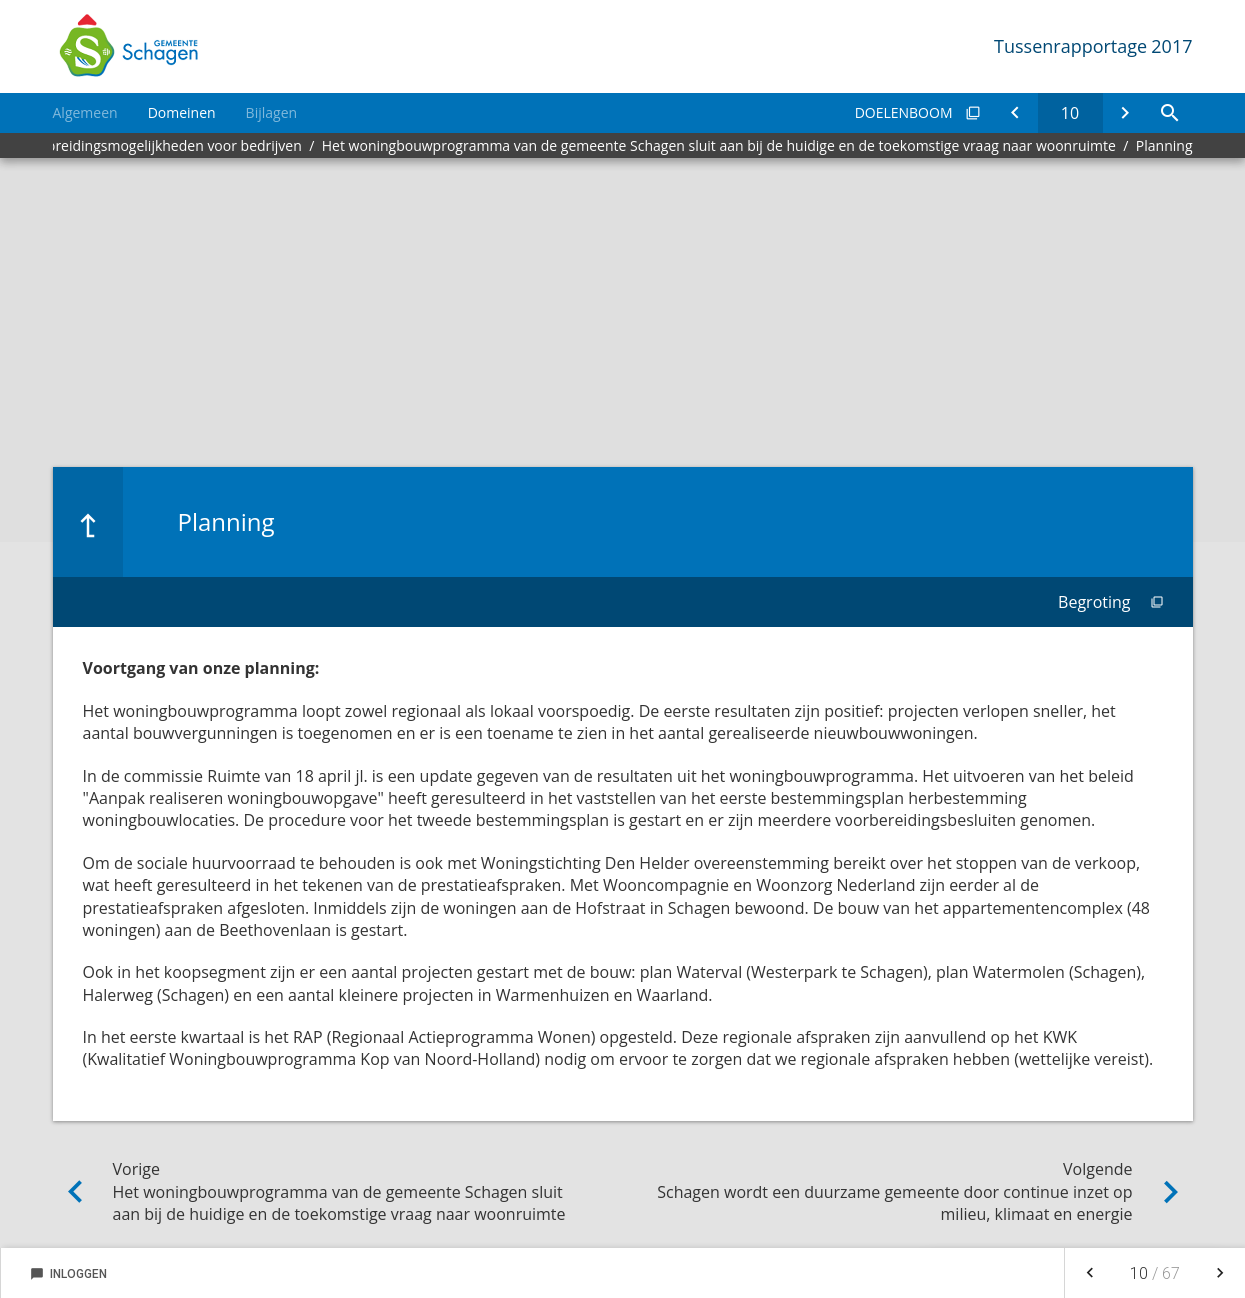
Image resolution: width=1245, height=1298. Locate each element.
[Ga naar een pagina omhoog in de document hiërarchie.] (88, 522)
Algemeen (85, 112)
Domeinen (182, 112)
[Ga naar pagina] (1070, 113)
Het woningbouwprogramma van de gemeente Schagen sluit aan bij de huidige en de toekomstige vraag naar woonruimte (719, 145)
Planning (1164, 145)
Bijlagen (271, 112)
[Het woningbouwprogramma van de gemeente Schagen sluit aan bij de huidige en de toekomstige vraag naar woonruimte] (1015, 113)
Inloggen (68, 1274)
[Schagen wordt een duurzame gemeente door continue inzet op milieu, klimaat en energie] (1125, 113)
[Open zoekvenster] (1170, 113)
